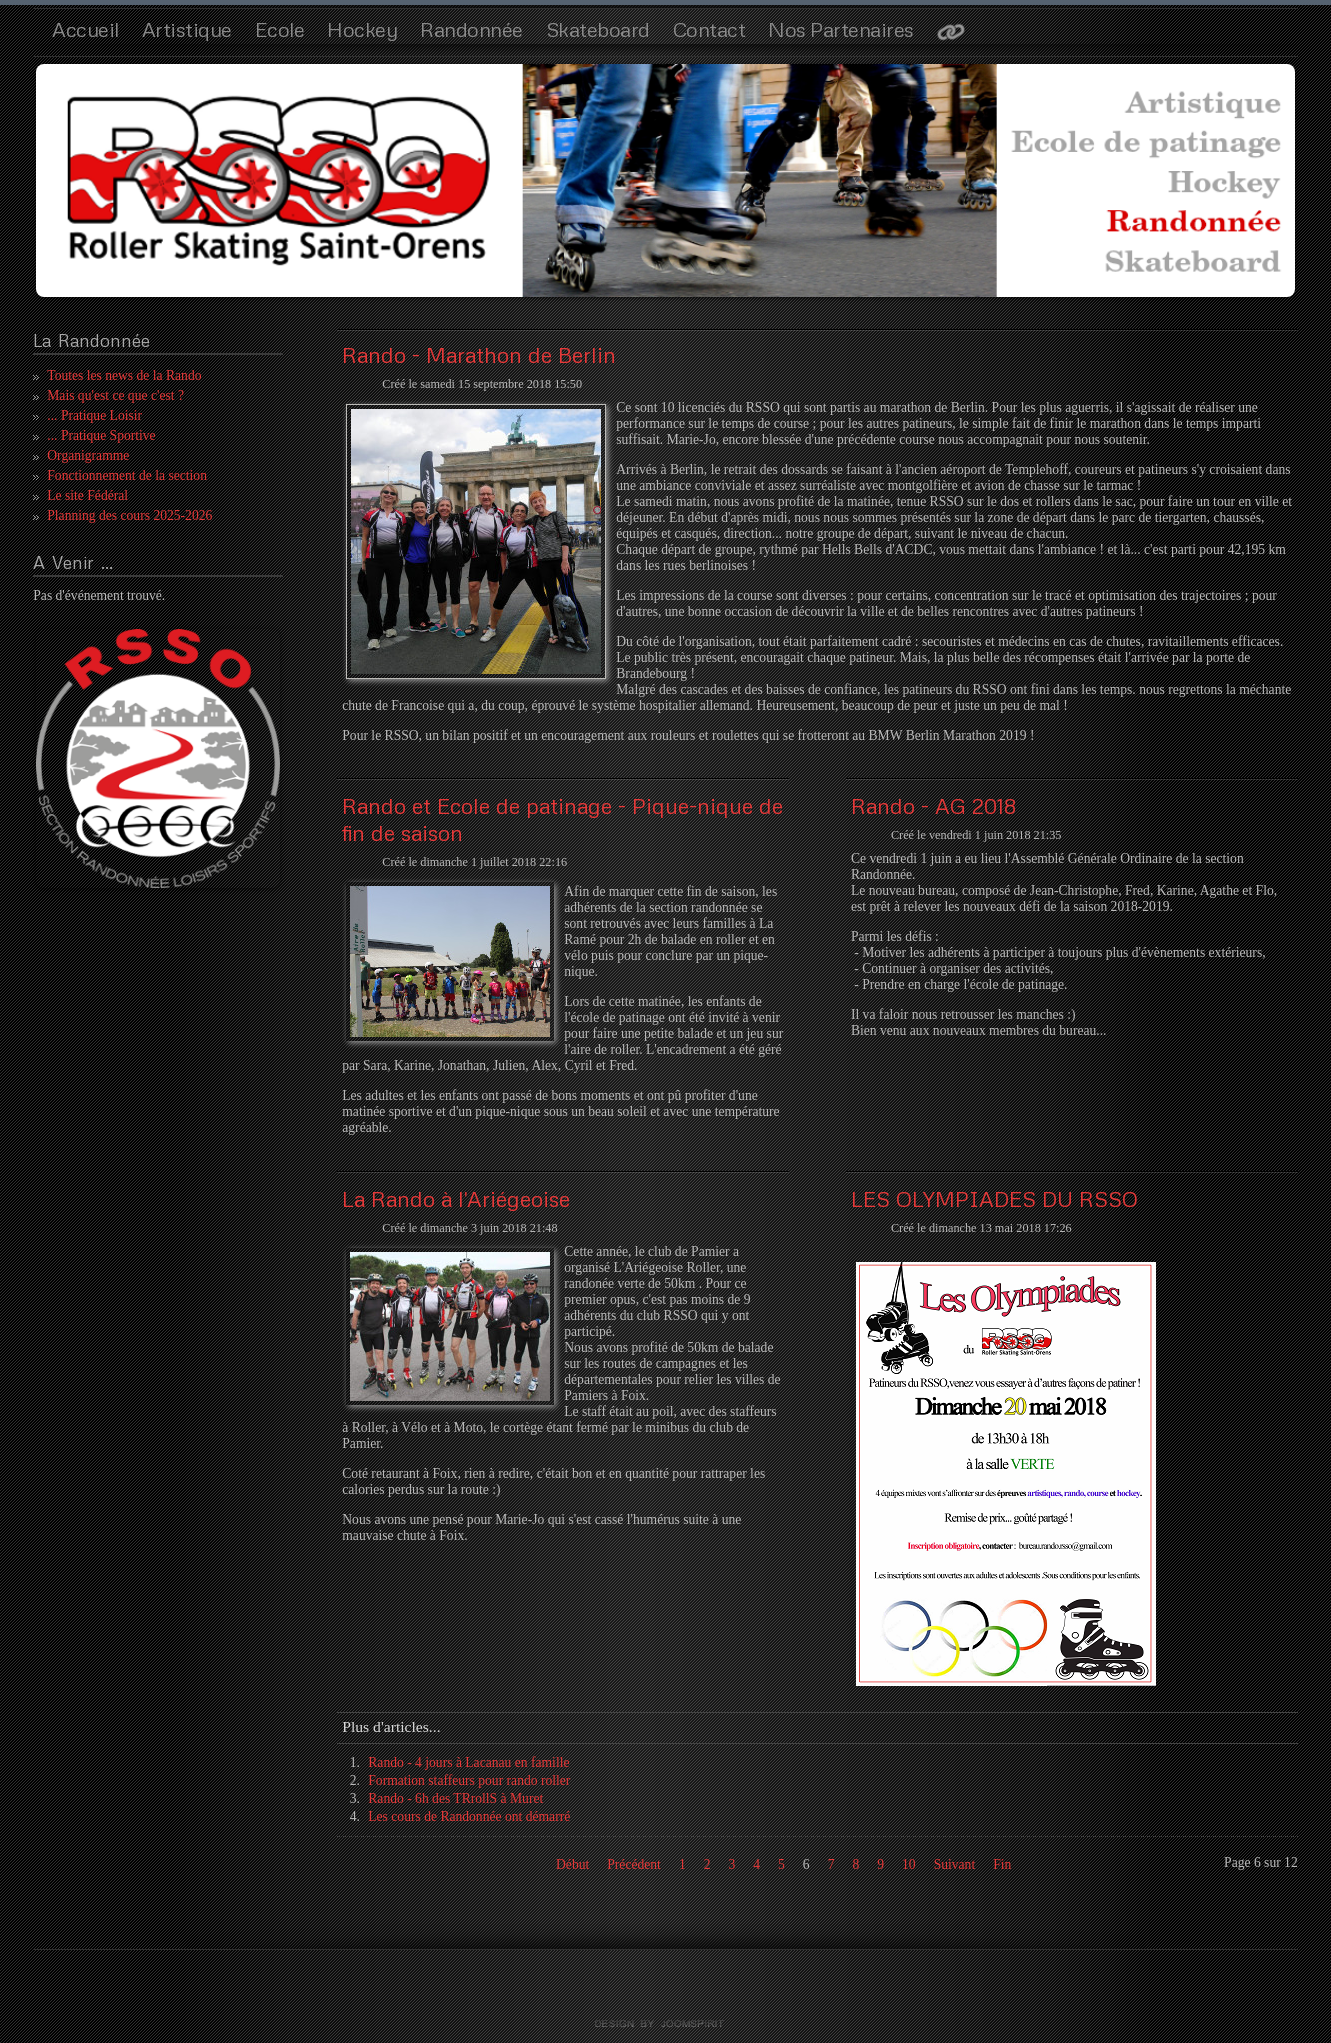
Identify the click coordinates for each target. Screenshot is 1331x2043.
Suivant (955, 1864)
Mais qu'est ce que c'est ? (115, 395)
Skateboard (598, 29)
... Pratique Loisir (94, 415)
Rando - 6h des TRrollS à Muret (455, 1798)
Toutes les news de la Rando (124, 375)
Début (572, 1864)
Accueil (85, 29)
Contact (709, 29)
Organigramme (88, 455)
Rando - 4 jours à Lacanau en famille (468, 1762)
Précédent (634, 1864)
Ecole (280, 29)
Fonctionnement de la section (127, 475)
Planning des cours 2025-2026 (129, 515)
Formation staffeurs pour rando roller (469, 1780)
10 (909, 1864)
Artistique (187, 29)
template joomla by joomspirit (666, 2024)
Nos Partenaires (841, 29)
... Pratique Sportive (101, 435)
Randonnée (471, 29)
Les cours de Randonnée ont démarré (469, 1816)
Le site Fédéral (87, 495)
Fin (1002, 1864)
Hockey (362, 29)
